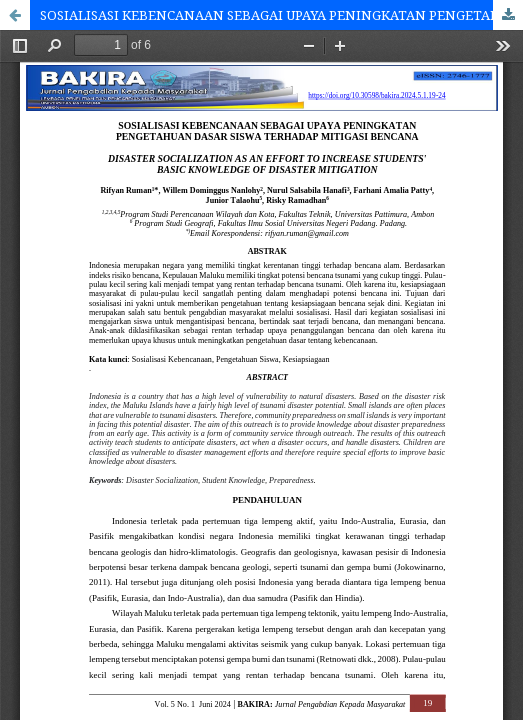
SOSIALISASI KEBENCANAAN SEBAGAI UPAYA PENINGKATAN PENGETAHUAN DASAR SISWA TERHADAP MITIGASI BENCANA (281, 15)
